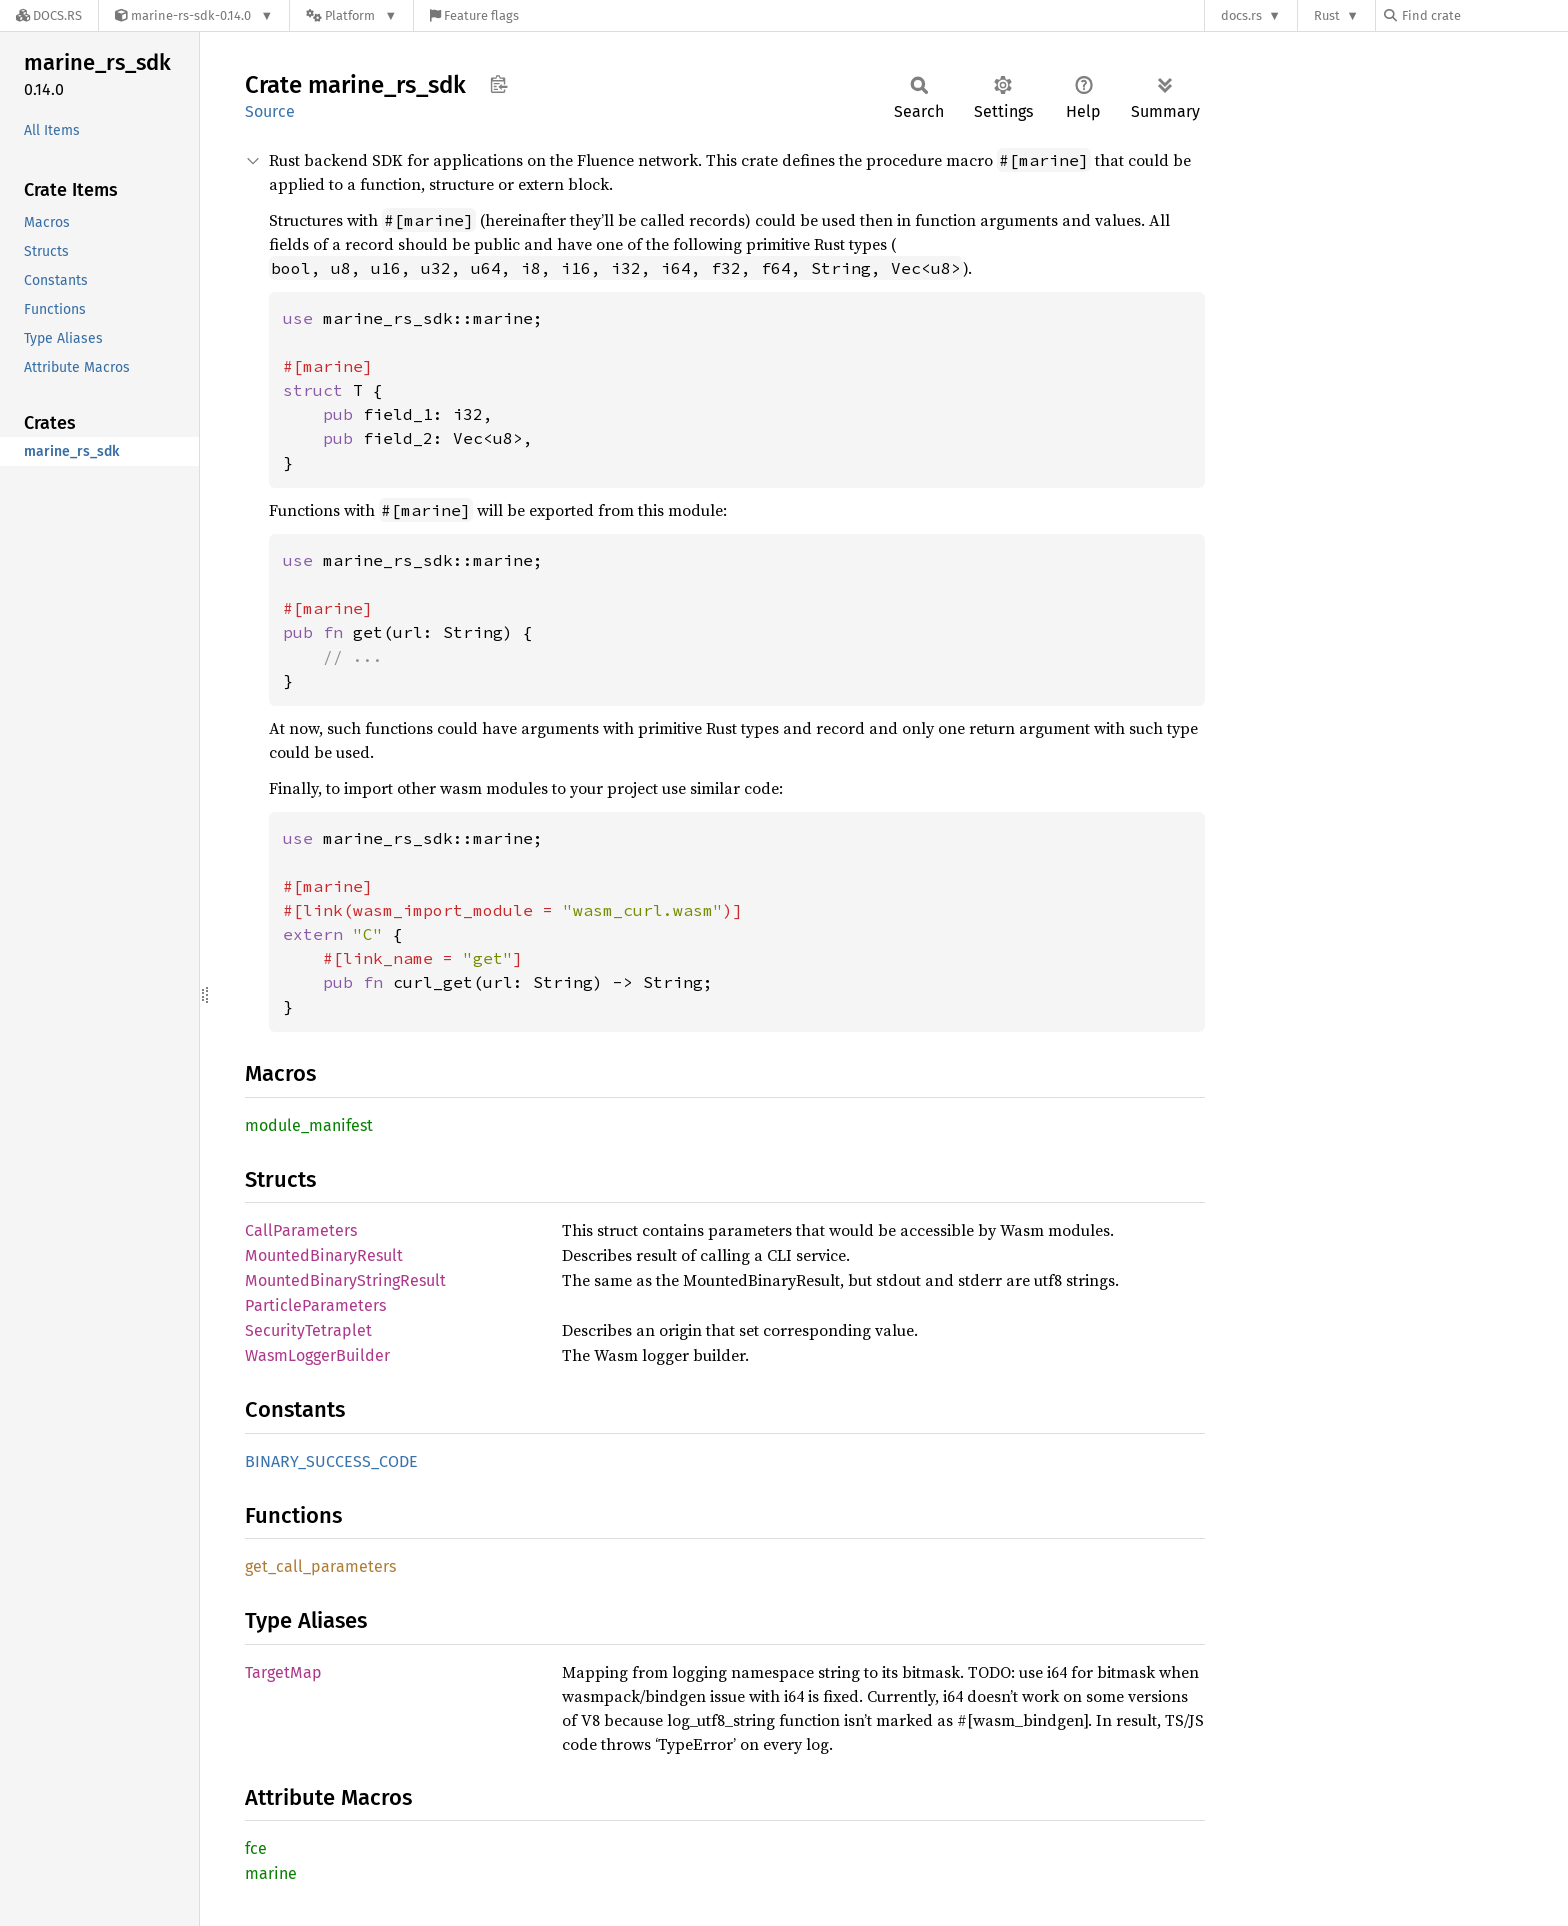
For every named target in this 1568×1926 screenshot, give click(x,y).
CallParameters (301, 1230)
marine (271, 1873)
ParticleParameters (315, 1305)
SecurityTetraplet (308, 1330)
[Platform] (351, 15)
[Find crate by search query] (1484, 15)
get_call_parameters (320, 1566)
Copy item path (498, 84)
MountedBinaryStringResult (345, 1280)
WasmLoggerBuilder (317, 1355)
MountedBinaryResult (324, 1255)
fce (256, 1848)
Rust (1327, 15)
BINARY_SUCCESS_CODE (331, 1461)
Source (270, 111)
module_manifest (309, 1125)
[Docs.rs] (49, 15)
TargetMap (283, 1672)
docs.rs (1241, 15)
